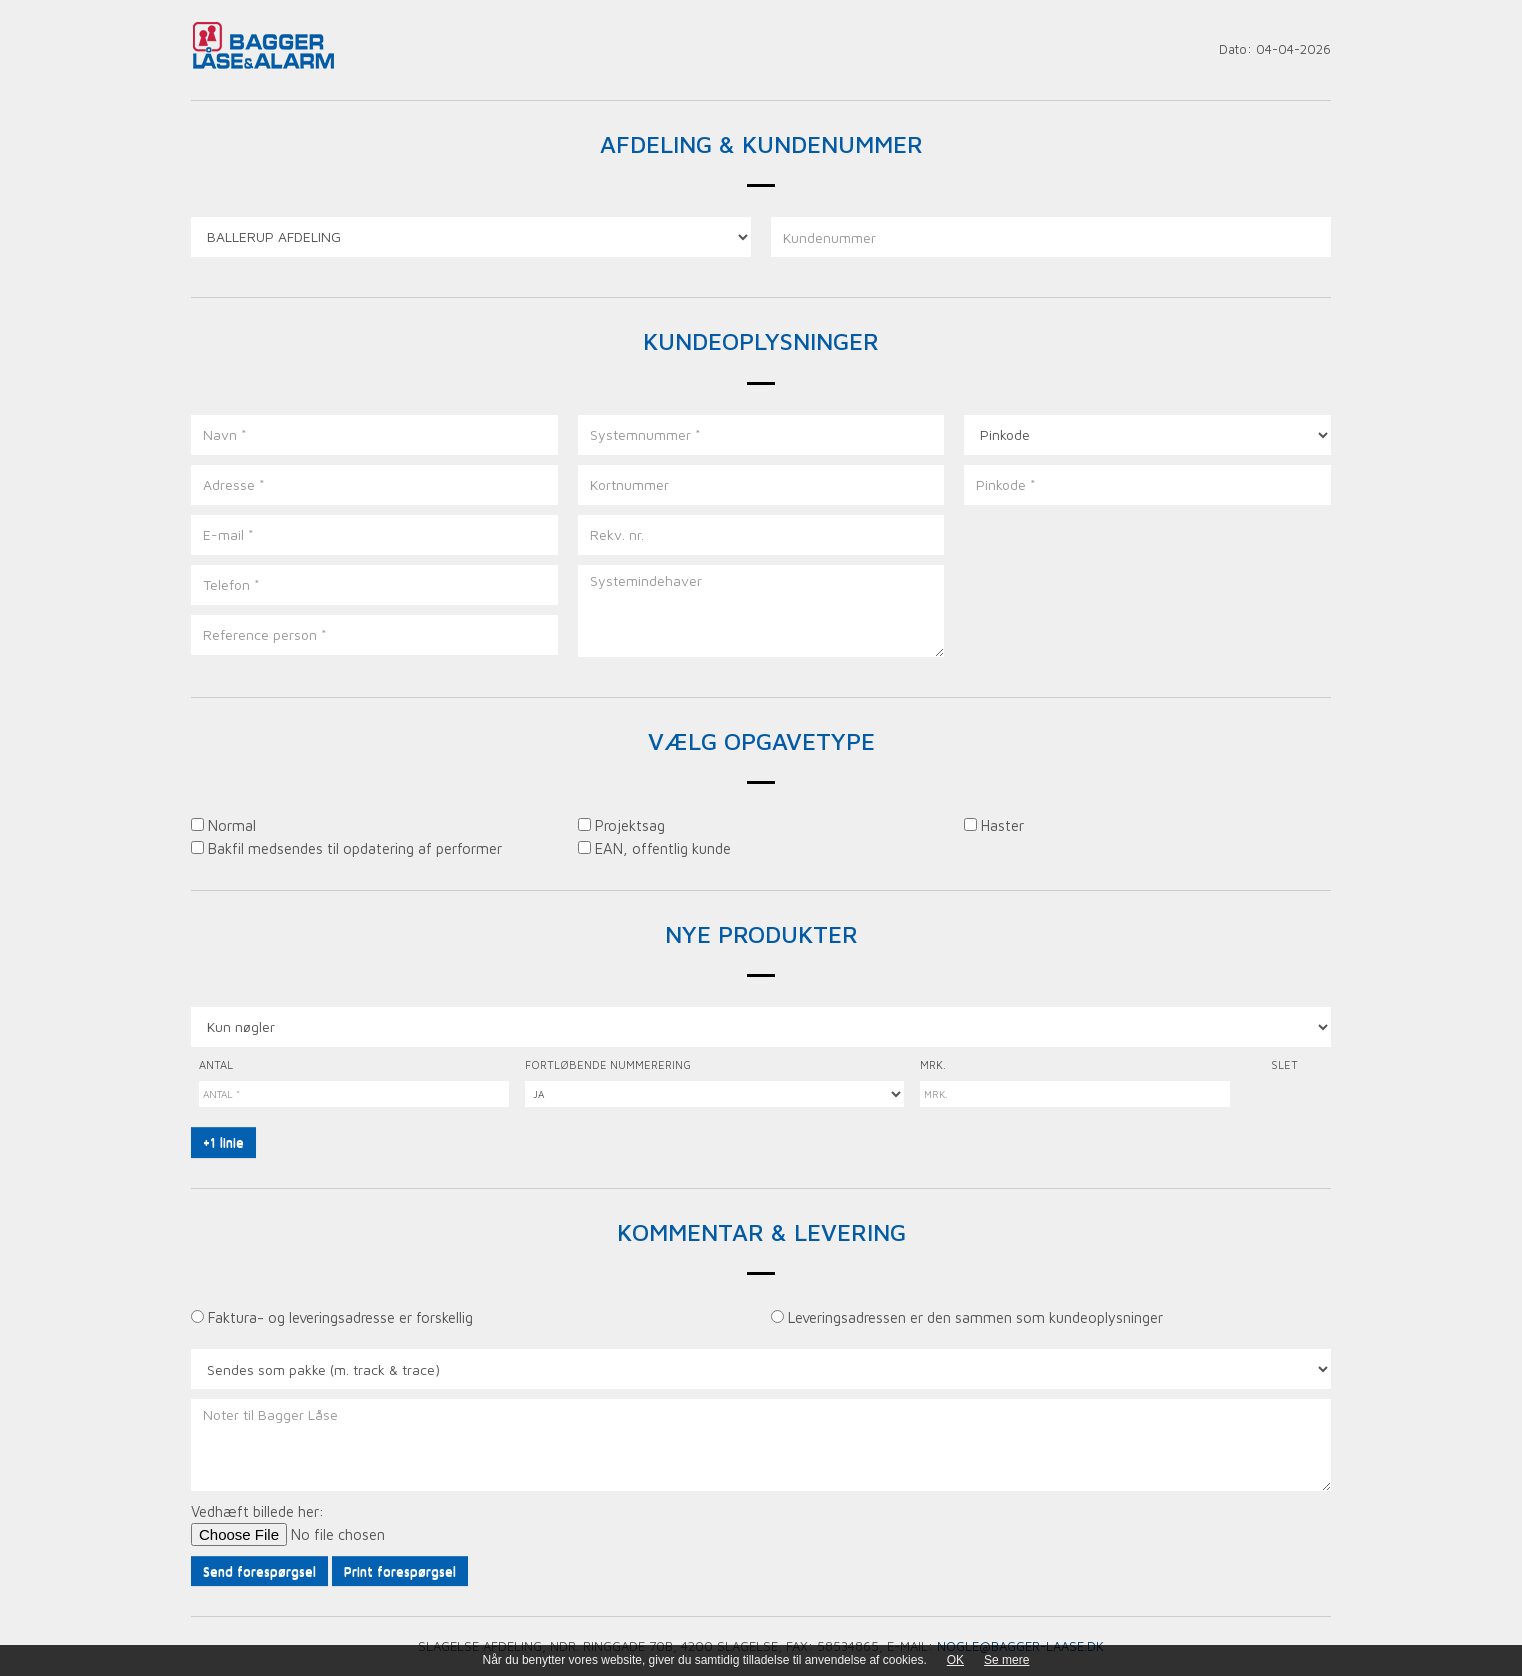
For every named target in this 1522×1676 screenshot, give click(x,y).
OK (955, 1660)
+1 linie (223, 1142)
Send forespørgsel (259, 1571)
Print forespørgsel (400, 1571)
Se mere (1006, 1660)
